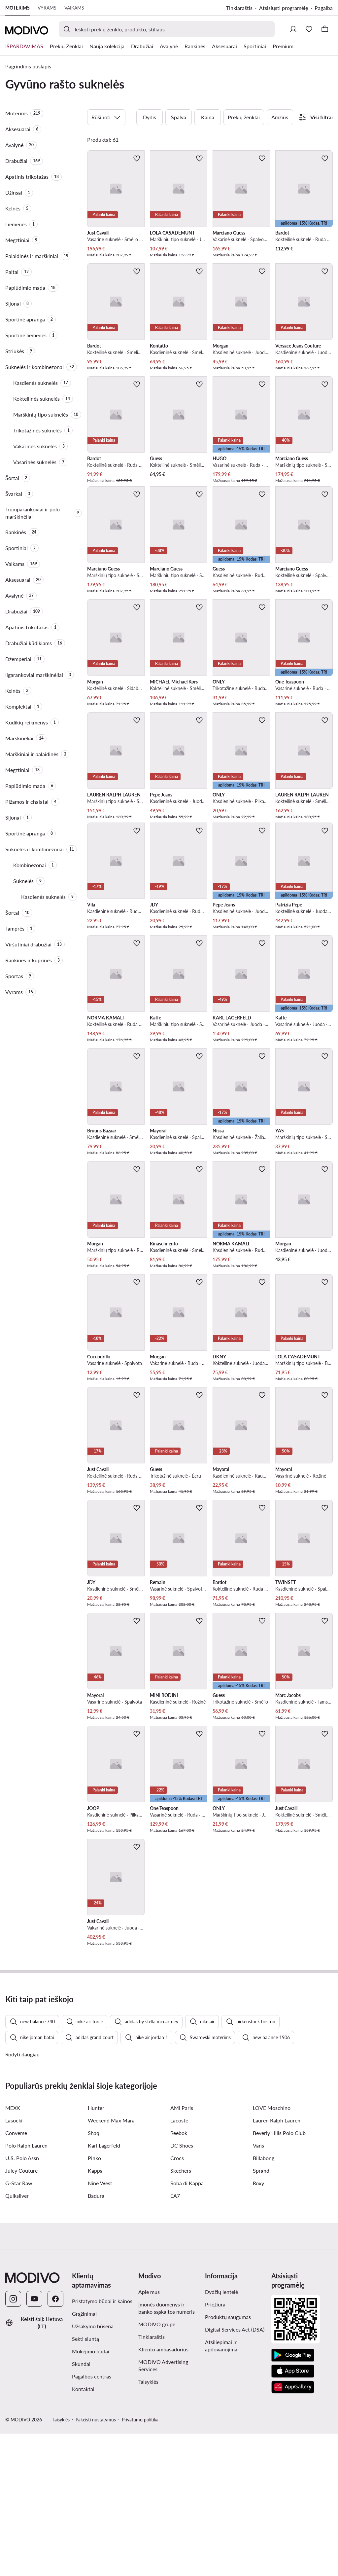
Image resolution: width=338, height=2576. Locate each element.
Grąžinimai (84, 2456)
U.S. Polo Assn (22, 2300)
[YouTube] (34, 2441)
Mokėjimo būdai (90, 2493)
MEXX (12, 2250)
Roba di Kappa (187, 2325)
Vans (258, 2288)
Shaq (93, 2275)
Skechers (180, 2313)
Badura (96, 2338)
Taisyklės (148, 2524)
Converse (16, 2275)
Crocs (177, 2300)
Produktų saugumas (228, 2459)
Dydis (149, 117)
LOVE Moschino (271, 2250)
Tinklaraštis (239, 8)
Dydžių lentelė (221, 2434)
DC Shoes (181, 2288)
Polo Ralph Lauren (26, 2288)
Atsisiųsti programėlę (283, 8)
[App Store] (292, 2513)
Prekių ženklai (244, 117)
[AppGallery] (292, 2529)
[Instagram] (13, 2441)
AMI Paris (181, 2250)
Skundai (81, 2506)
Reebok (178, 2275)
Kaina (207, 117)
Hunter (96, 2250)
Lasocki (13, 2263)
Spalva (178, 117)
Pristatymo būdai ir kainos (102, 2443)
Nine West (100, 2325)
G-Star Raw (18, 2325)
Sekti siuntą (85, 2481)
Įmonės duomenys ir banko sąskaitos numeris (166, 2450)
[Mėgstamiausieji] (309, 29)
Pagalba (324, 8)
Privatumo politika (140, 2562)
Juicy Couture (21, 2313)
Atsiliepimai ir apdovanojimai (222, 2488)
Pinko (94, 2300)
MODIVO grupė (156, 2466)
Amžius (279, 117)
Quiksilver (17, 2338)
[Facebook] (55, 2441)
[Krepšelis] (325, 29)
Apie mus (149, 2434)
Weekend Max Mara (111, 2263)
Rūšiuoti (106, 117)
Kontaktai (83, 2531)
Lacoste (179, 2263)
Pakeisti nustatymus (96, 2562)
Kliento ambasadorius (163, 2491)
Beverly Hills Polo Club (279, 2275)
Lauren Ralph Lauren (276, 2263)
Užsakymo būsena (93, 2468)
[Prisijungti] (293, 29)
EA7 (175, 2338)
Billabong (263, 2300)
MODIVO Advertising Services (163, 2508)
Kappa (95, 2313)
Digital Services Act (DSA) (234, 2472)
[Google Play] (292, 2497)
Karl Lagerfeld (104, 2288)
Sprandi (262, 2313)
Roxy (258, 2325)
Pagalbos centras (91, 2519)
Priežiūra (215, 2447)
